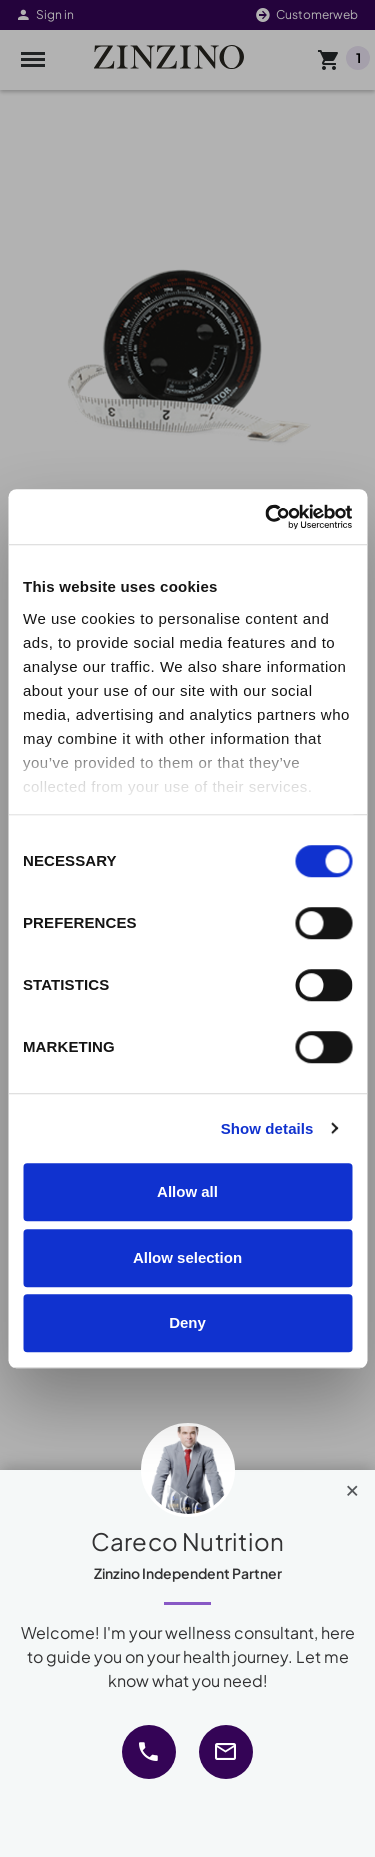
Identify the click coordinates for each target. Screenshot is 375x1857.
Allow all (187, 1191)
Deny (187, 1322)
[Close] (352, 1486)
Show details (267, 1128)
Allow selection (187, 1257)
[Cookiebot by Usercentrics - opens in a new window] (267, 517)
